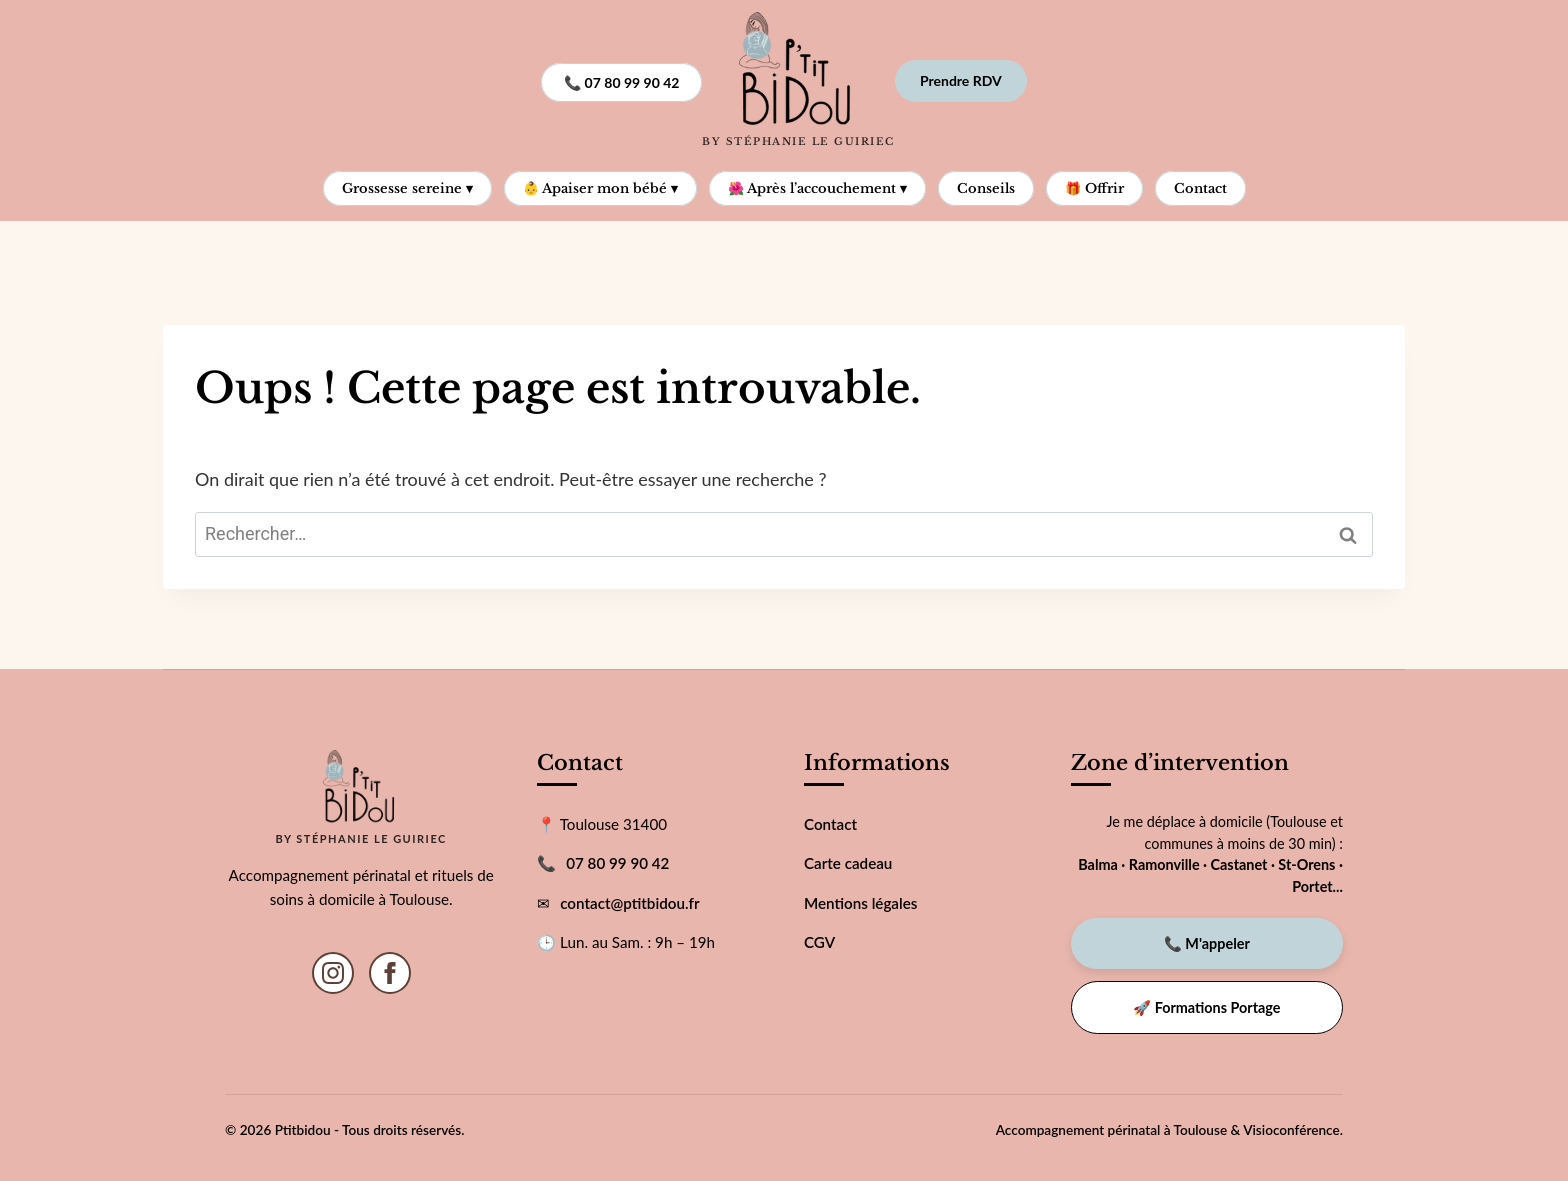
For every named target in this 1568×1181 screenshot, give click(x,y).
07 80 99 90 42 (617, 863)
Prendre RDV (961, 80)
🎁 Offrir (1094, 188)
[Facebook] (390, 973)
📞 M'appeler (1207, 943)
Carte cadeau (848, 863)
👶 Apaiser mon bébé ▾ (600, 188)
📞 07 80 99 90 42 (621, 82)
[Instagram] (333, 973)
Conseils (986, 188)
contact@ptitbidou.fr (629, 903)
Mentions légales (860, 903)
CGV (819, 942)
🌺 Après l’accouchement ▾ (817, 188)
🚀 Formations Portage (1206, 1007)
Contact (1200, 188)
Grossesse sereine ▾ (407, 188)
